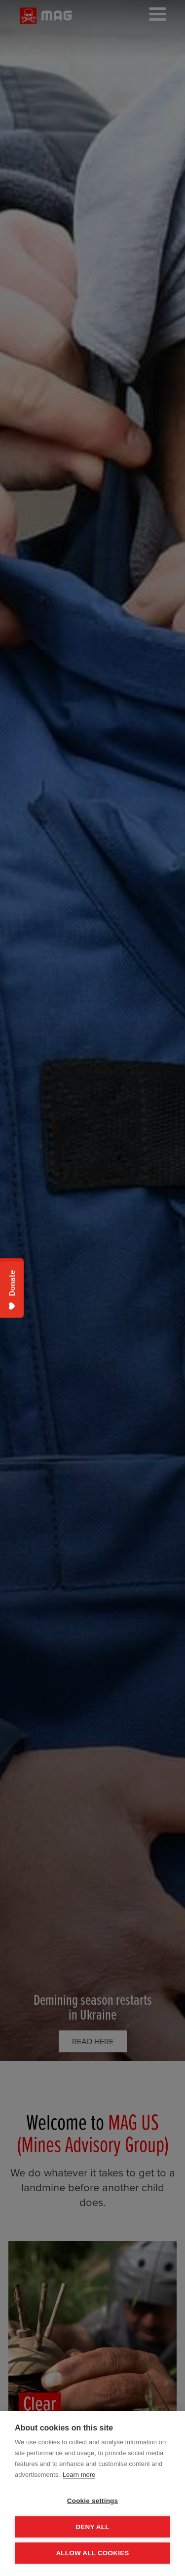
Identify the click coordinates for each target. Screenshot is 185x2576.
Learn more (79, 2474)
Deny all (92, 2527)
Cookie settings (92, 2500)
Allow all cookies (92, 2553)
